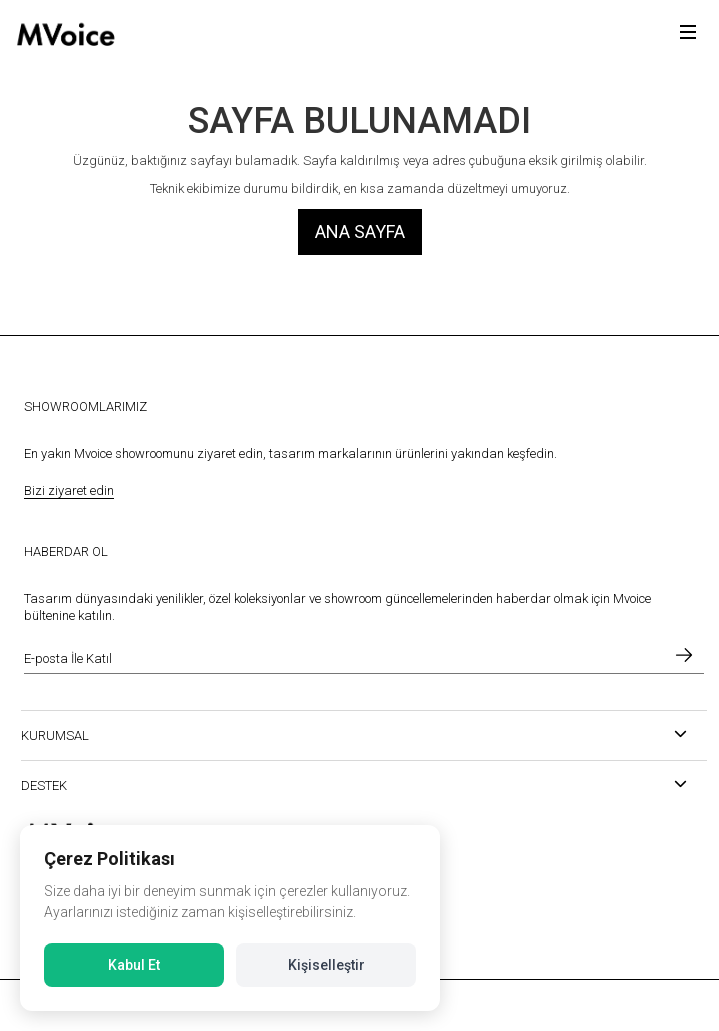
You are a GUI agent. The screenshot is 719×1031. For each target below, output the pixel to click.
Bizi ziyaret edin (69, 490)
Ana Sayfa (360, 231)
